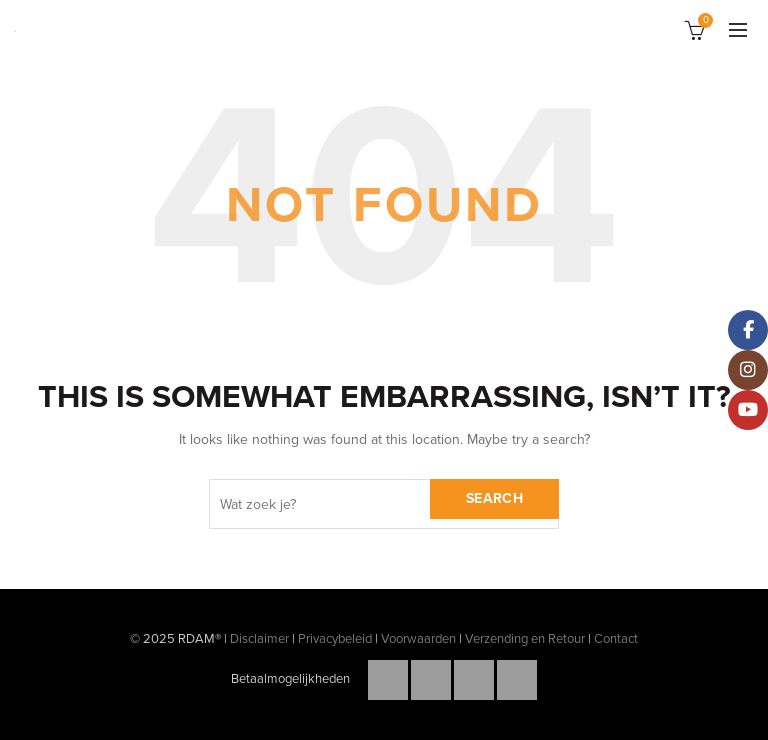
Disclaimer (259, 639)
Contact (616, 639)
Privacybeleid (335, 639)
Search (494, 498)
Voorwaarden (418, 639)
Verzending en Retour (525, 639)
